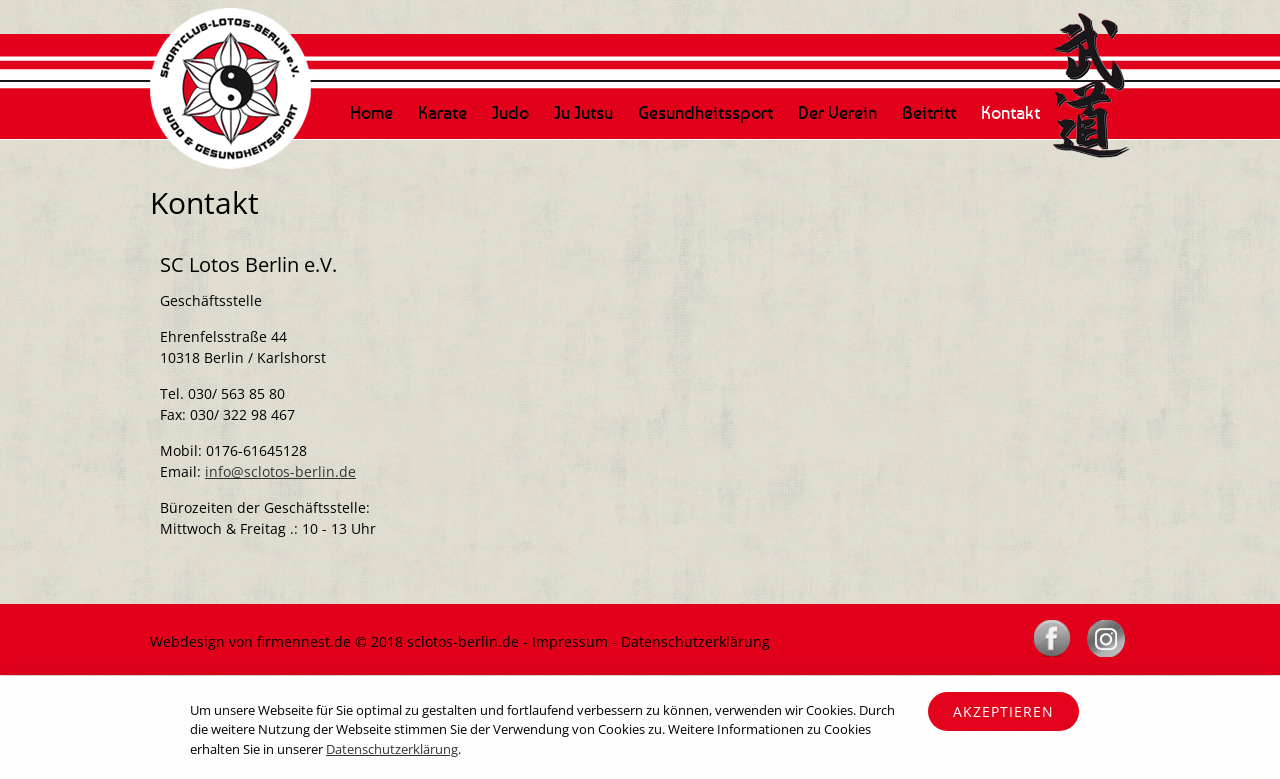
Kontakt (1010, 112)
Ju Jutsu (583, 112)
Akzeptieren (1003, 711)
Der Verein (837, 112)
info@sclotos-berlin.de (280, 471)
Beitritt (929, 112)
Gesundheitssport (705, 112)
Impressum (570, 641)
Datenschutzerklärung (695, 641)
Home (371, 112)
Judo (510, 112)
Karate (442, 112)
